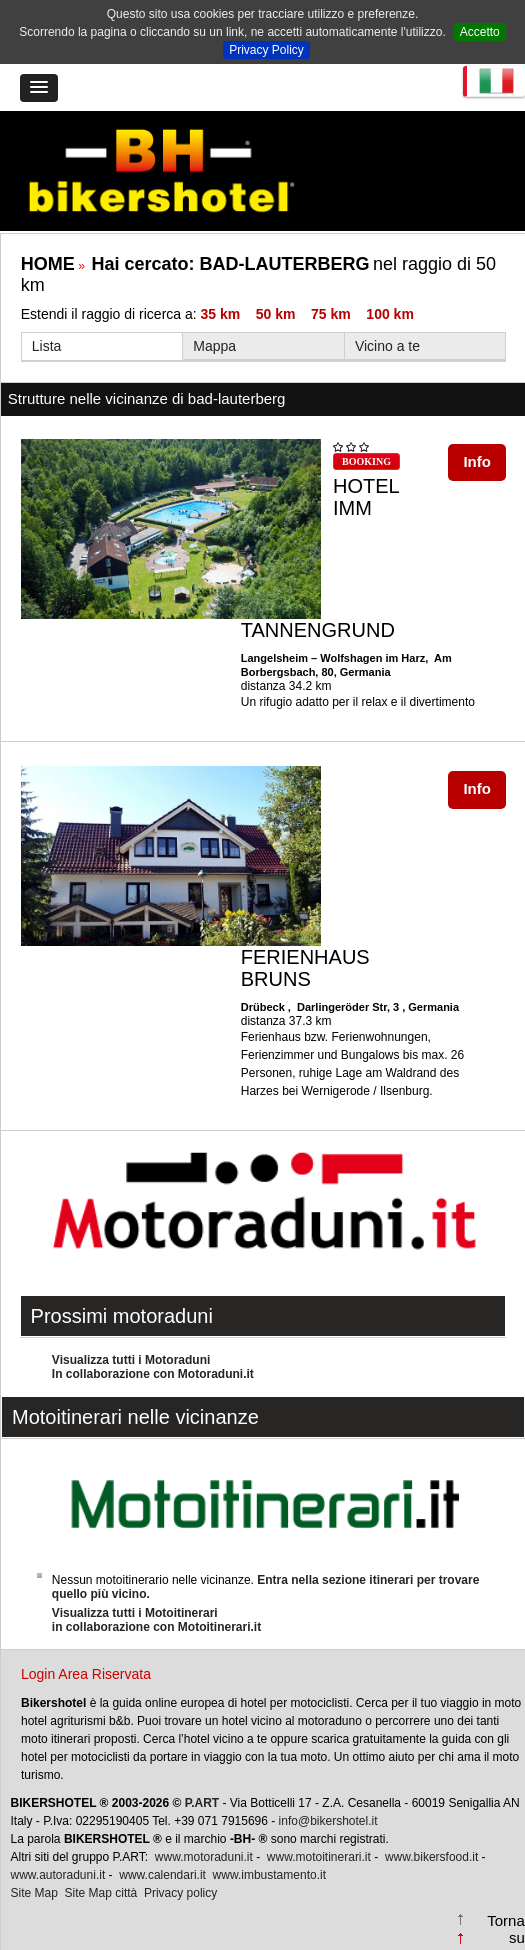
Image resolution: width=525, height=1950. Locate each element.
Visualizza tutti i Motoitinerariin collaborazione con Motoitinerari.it (156, 1620)
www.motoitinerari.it (319, 1857)
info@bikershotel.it (328, 1821)
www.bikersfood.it (431, 1857)
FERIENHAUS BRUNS (305, 968)
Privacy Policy (266, 50)
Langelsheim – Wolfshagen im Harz (333, 658)
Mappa (214, 346)
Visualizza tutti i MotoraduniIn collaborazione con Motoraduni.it (153, 1367)
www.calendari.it (162, 1875)
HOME (48, 264)
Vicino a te (387, 346)
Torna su (506, 1929)
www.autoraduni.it (58, 1875)
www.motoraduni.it (204, 1857)
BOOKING (366, 461)
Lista (47, 346)
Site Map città (101, 1893)
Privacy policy (180, 1893)
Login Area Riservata (86, 1674)
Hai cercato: (230, 264)
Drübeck (264, 1007)
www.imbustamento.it (269, 1875)
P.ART (202, 1803)
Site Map (34, 1893)
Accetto (480, 32)
